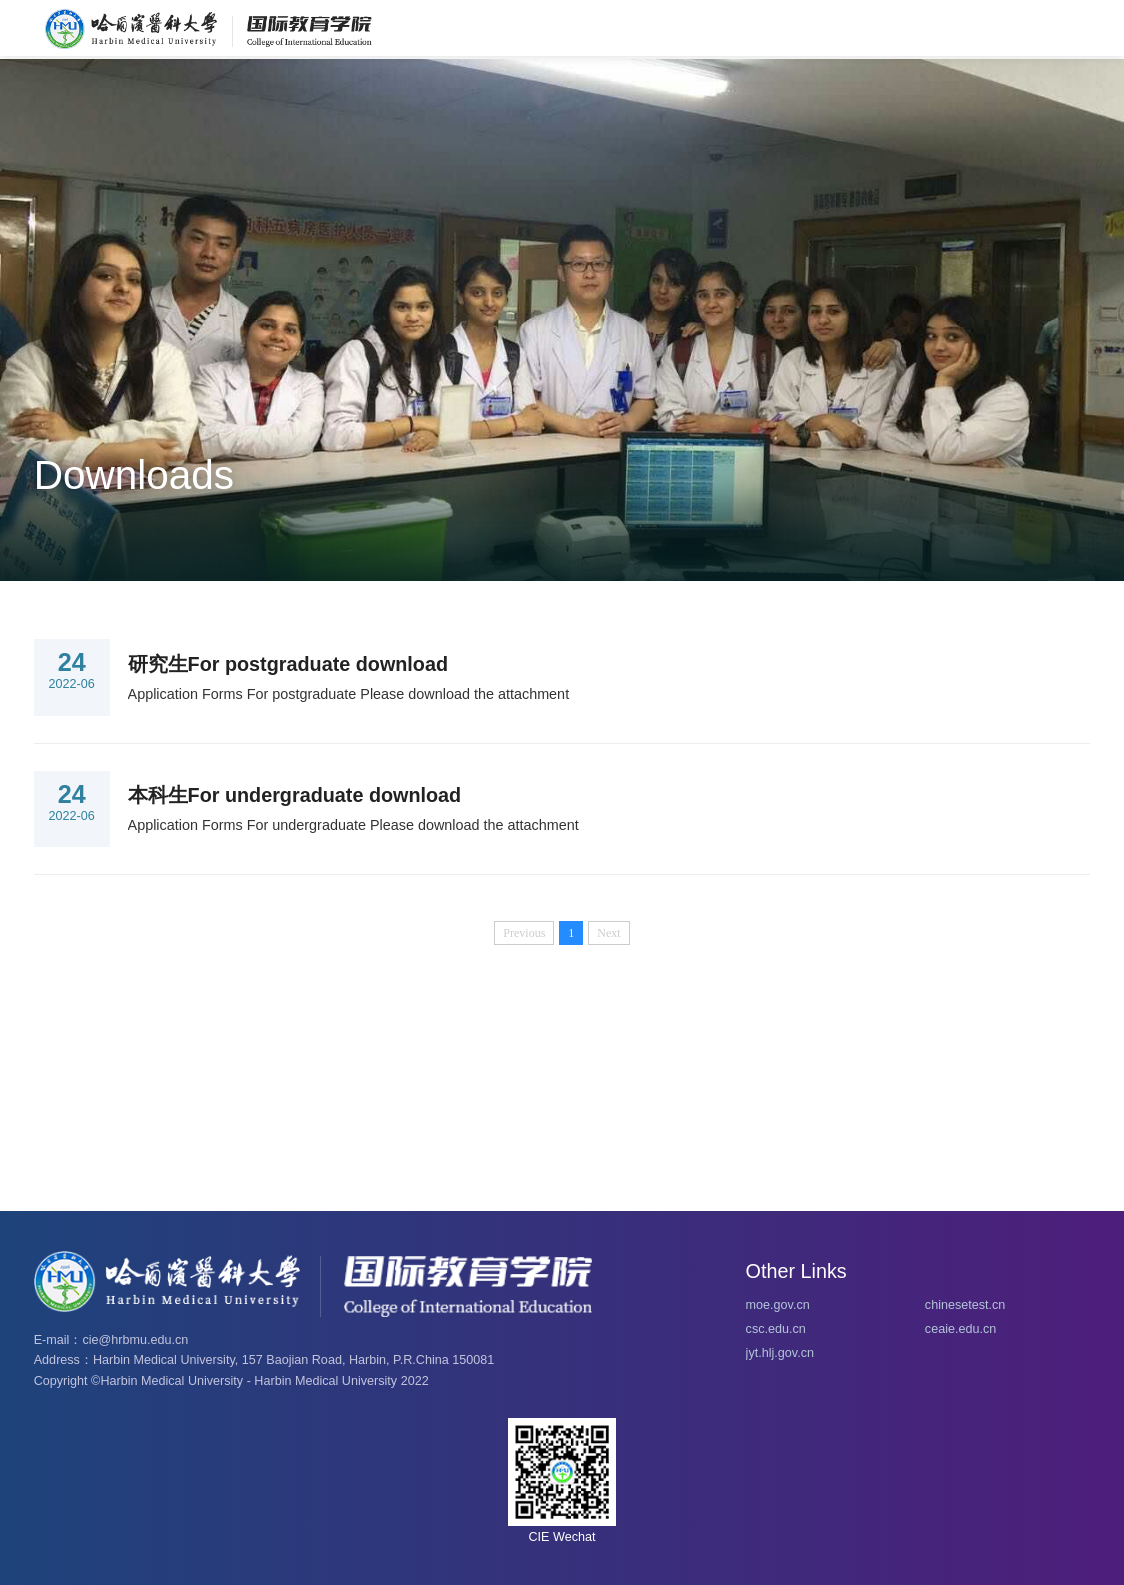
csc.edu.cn (776, 1329)
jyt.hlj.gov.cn (780, 1353)
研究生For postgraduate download (288, 664)
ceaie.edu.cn (960, 1329)
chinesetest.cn (965, 1305)
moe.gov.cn (778, 1305)
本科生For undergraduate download (295, 795)
